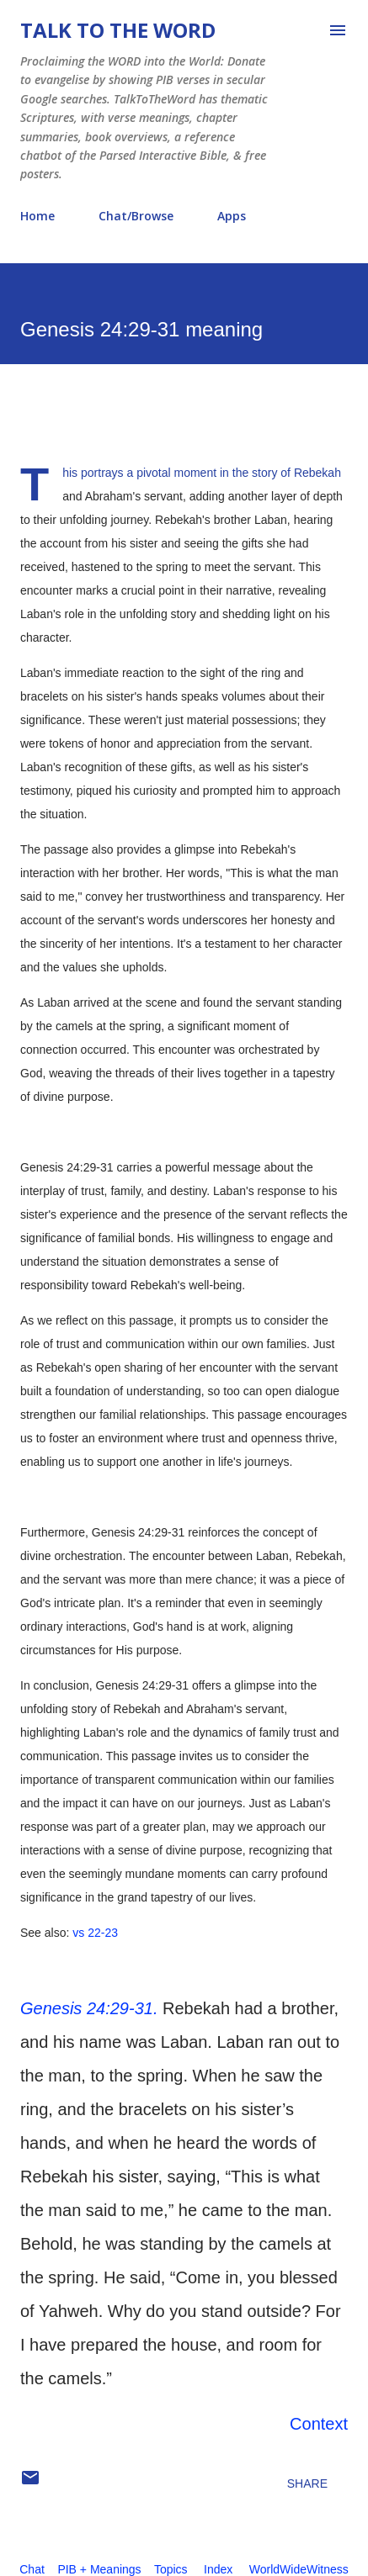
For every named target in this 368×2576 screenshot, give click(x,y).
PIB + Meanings (99, 2569)
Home (37, 216)
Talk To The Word (118, 30)
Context (319, 2424)
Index (218, 2569)
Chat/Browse (136, 216)
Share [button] (307, 2483)
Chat (32, 2569)
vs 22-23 (95, 1932)
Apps (231, 216)
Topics (171, 2569)
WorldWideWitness (299, 2569)
